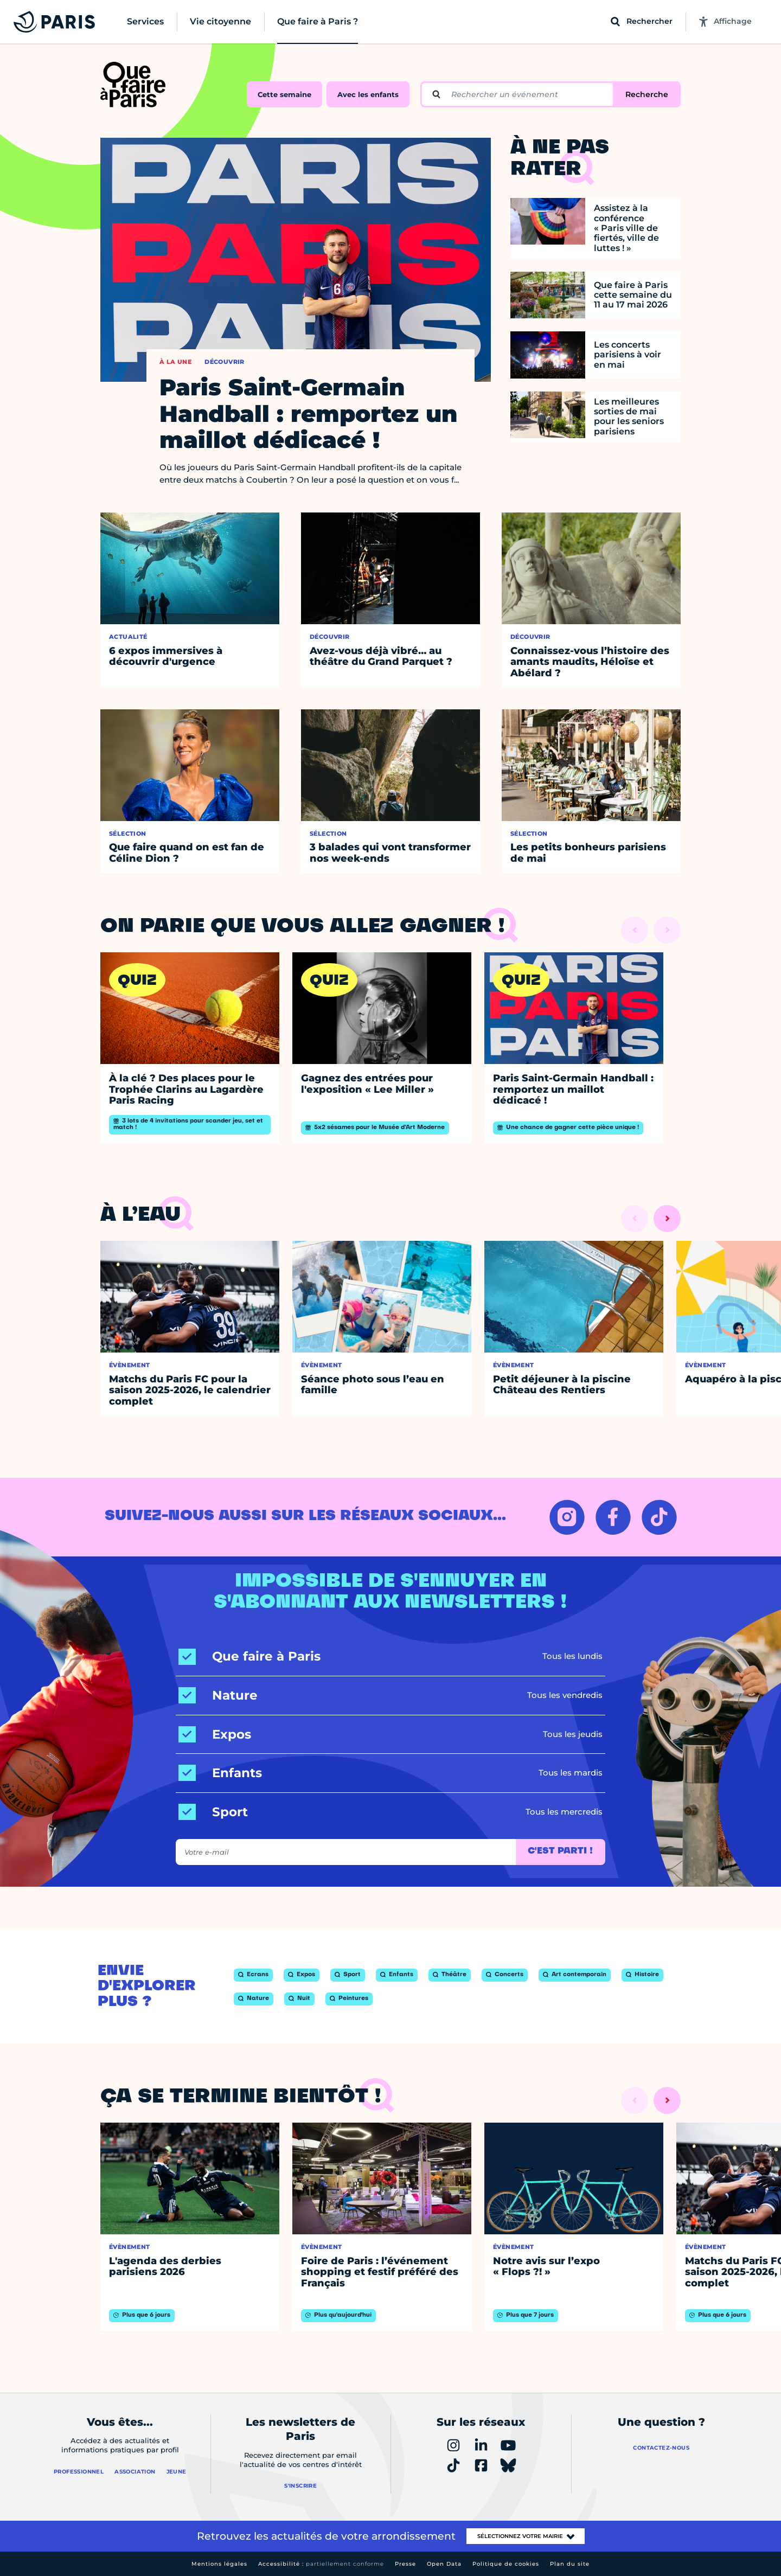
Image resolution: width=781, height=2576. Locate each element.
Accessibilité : (321, 2563)
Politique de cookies (505, 2563)
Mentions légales (219, 2563)
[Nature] (218, 1695)
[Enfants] (220, 1773)
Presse (405, 2563)
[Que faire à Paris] (249, 1656)
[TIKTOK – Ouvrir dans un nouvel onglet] (659, 1517)
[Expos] (214, 1734)
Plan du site (570, 2563)
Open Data (444, 2563)
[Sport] (213, 1812)
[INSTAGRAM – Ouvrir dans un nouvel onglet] (567, 1517)
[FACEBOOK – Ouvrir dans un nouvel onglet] (613, 1517)
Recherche (646, 94)
